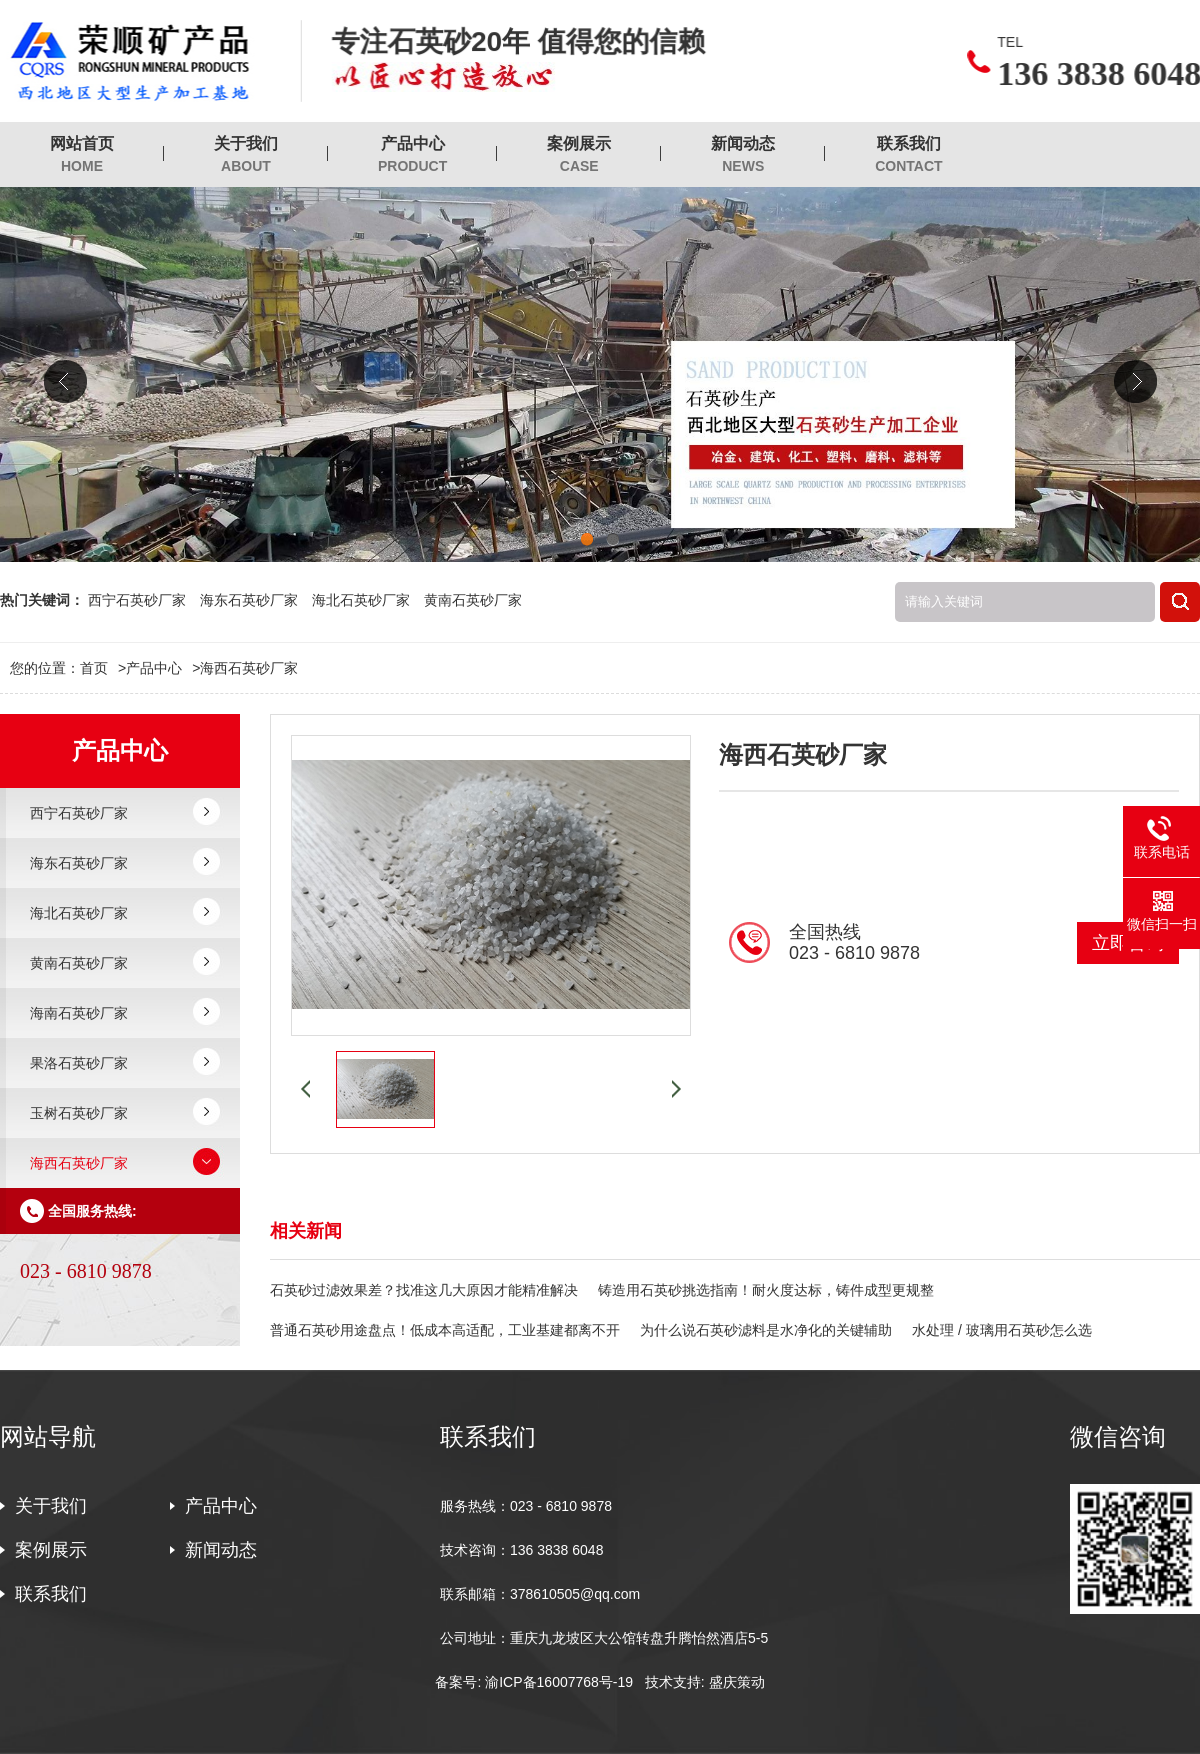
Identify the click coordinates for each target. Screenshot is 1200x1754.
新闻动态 (743, 155)
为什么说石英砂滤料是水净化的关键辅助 (766, 1330)
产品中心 (412, 155)
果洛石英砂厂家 (79, 1063)
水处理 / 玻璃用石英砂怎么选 (1002, 1330)
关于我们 (246, 155)
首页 (103, 668)
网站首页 (82, 155)
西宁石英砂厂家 (137, 600)
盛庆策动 (737, 1682)
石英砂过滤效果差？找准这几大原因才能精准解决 (424, 1290)
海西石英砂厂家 (249, 668)
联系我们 (908, 155)
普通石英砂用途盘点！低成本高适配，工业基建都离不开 (445, 1330)
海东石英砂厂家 (249, 600)
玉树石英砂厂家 (79, 1113)
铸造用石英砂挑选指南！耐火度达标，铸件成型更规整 (766, 1290)
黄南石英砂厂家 (473, 600)
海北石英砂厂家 (361, 600)
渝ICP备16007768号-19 (559, 1682)
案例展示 (579, 155)
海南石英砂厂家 (79, 1013)
